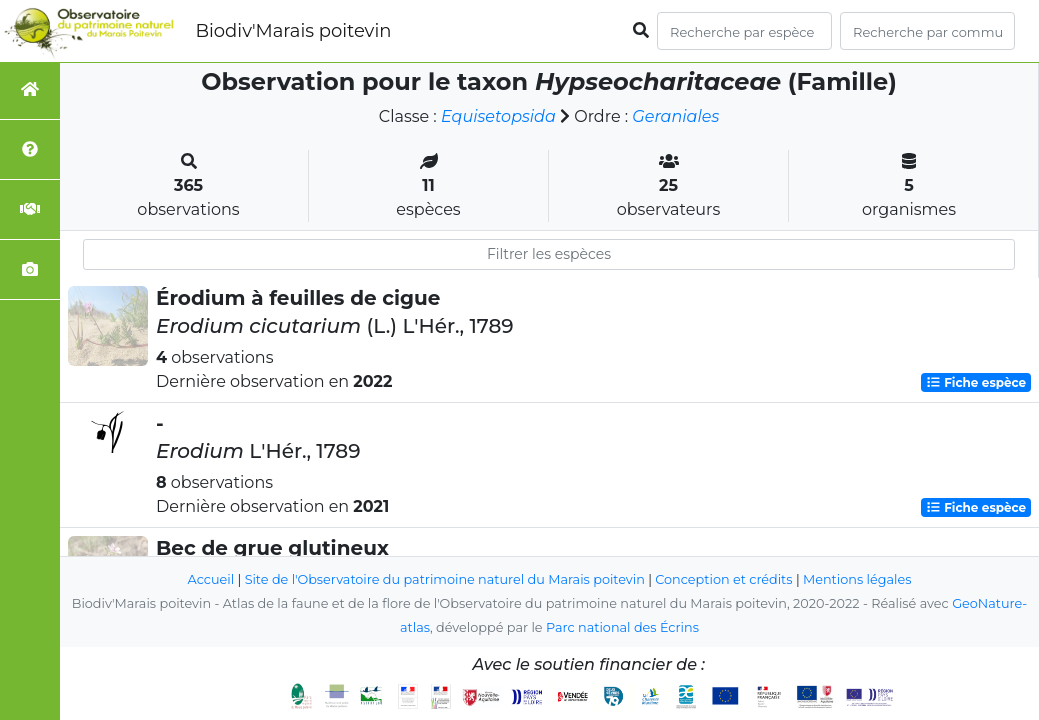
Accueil (211, 579)
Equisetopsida (498, 116)
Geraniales (675, 116)
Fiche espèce (976, 382)
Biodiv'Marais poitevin (293, 31)
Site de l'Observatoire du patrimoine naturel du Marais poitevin (445, 579)
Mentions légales (857, 579)
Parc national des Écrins (622, 627)
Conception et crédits (723, 579)
